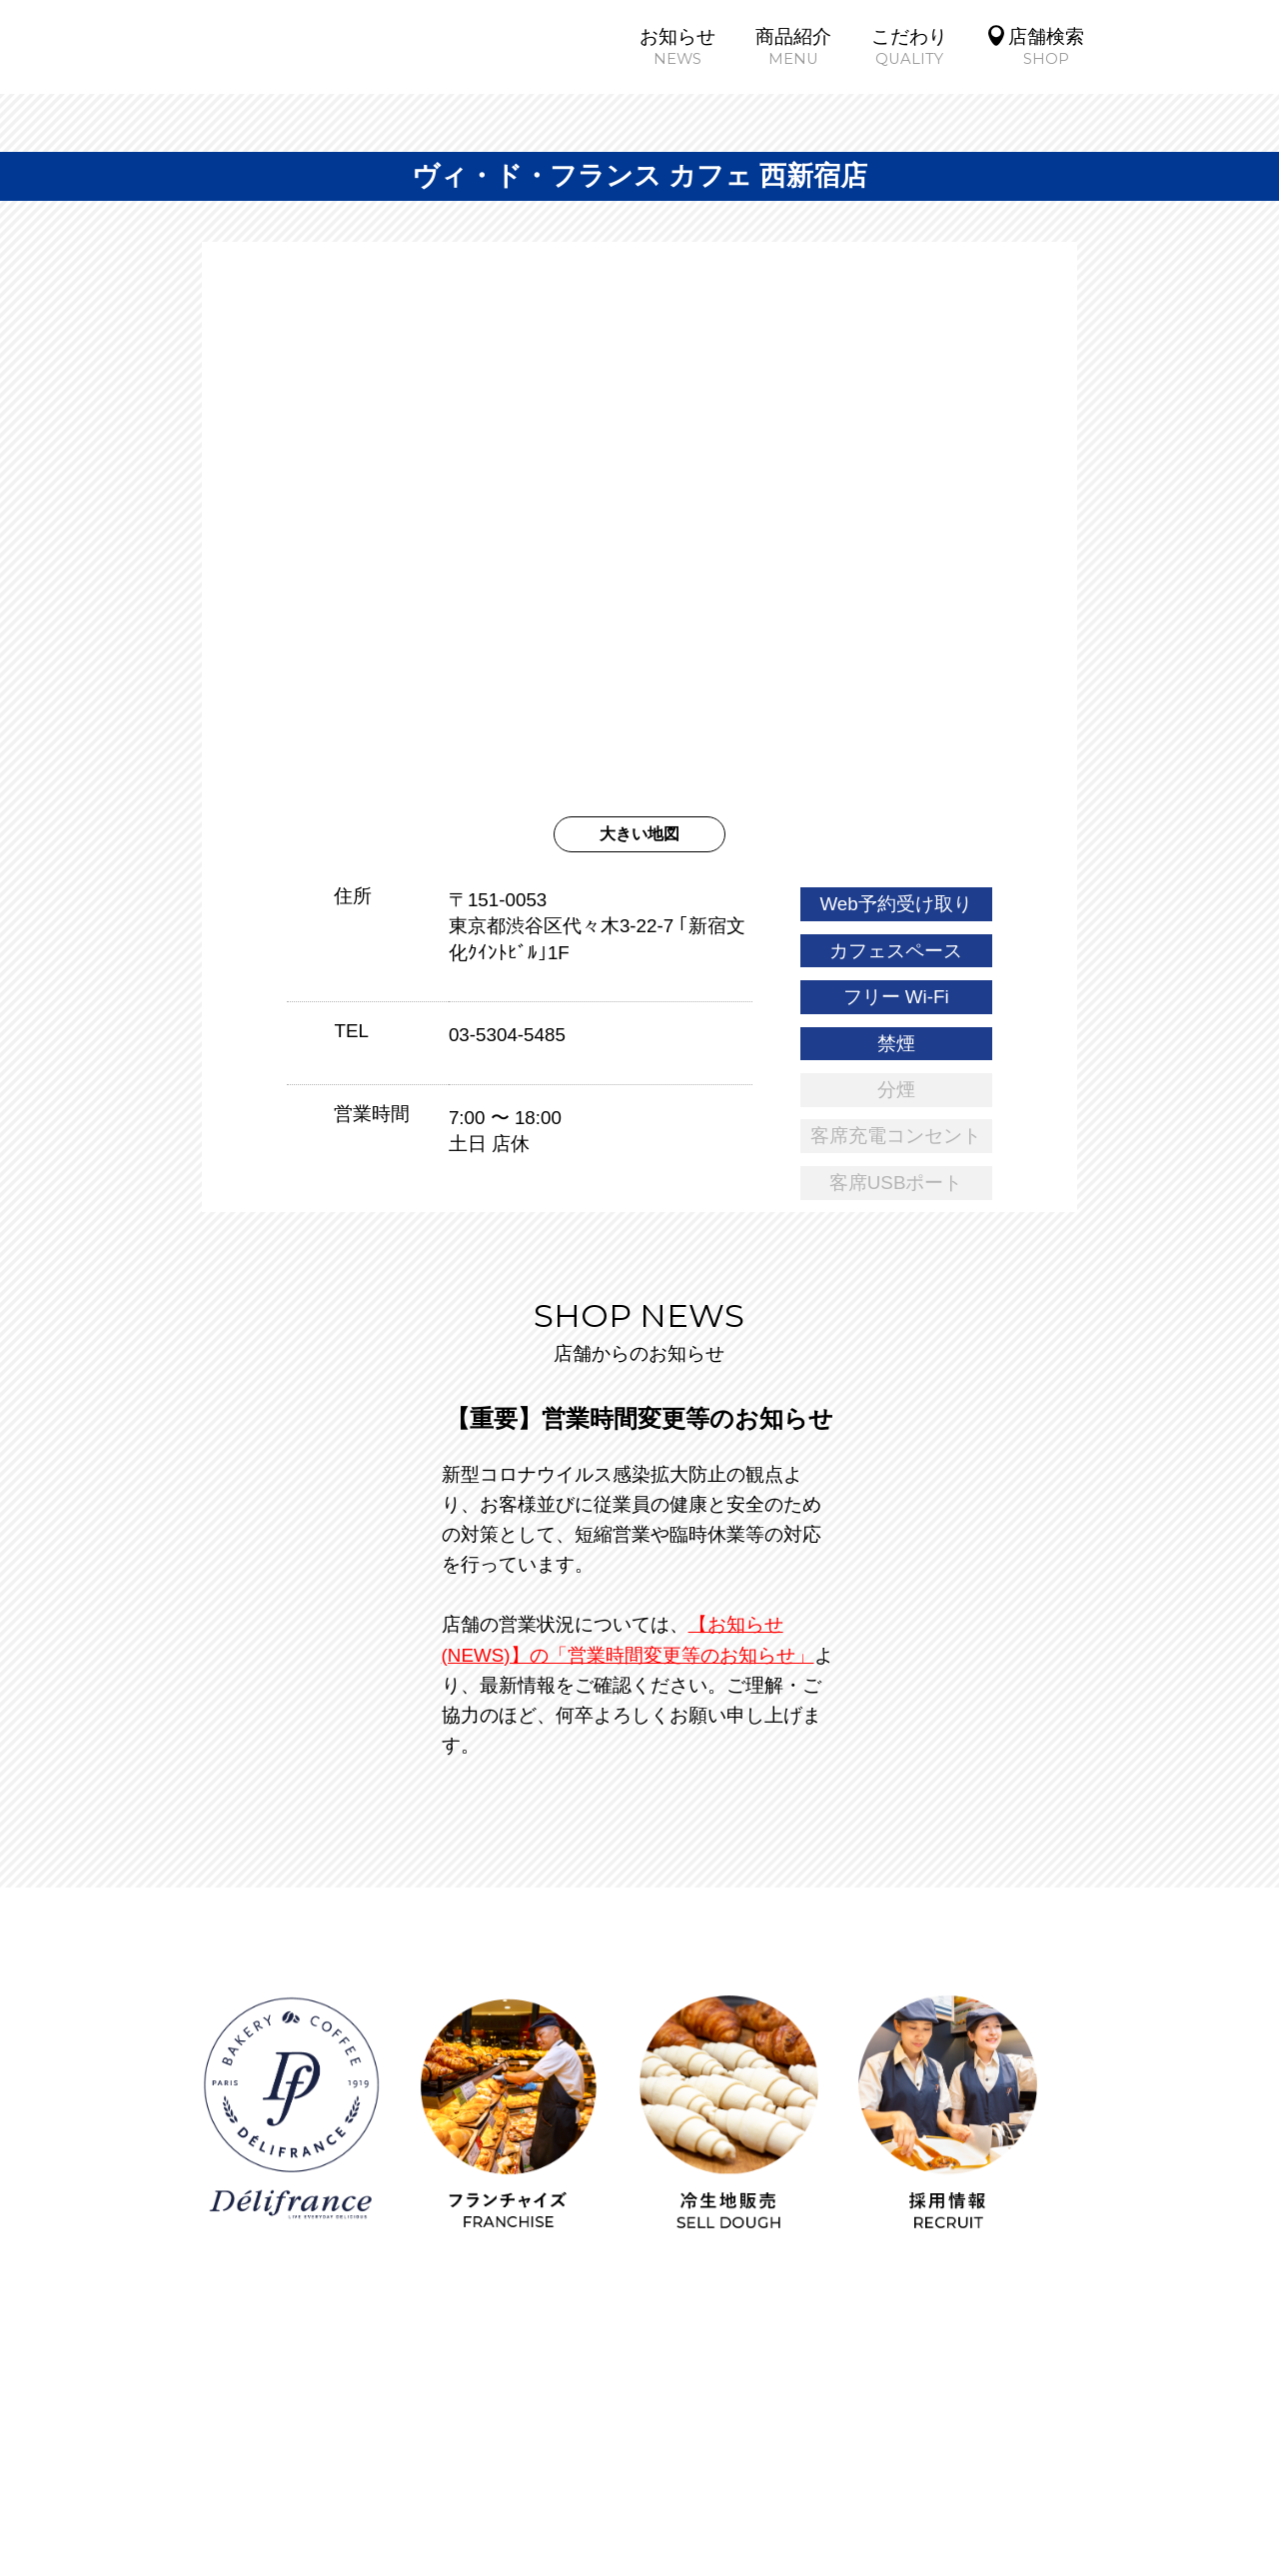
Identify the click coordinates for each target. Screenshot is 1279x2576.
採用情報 (783, 2389)
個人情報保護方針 (456, 2425)
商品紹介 (316, 2389)
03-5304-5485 (507, 1034)
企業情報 (666, 2389)
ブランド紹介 (919, 2389)
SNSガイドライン (649, 2425)
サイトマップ (823, 2425)
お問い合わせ (978, 2425)
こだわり (433, 2389)
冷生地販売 (291, 2425)
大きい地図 (639, 833)
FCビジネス (1068, 2389)
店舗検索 (550, 2389)
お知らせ (198, 2389)
